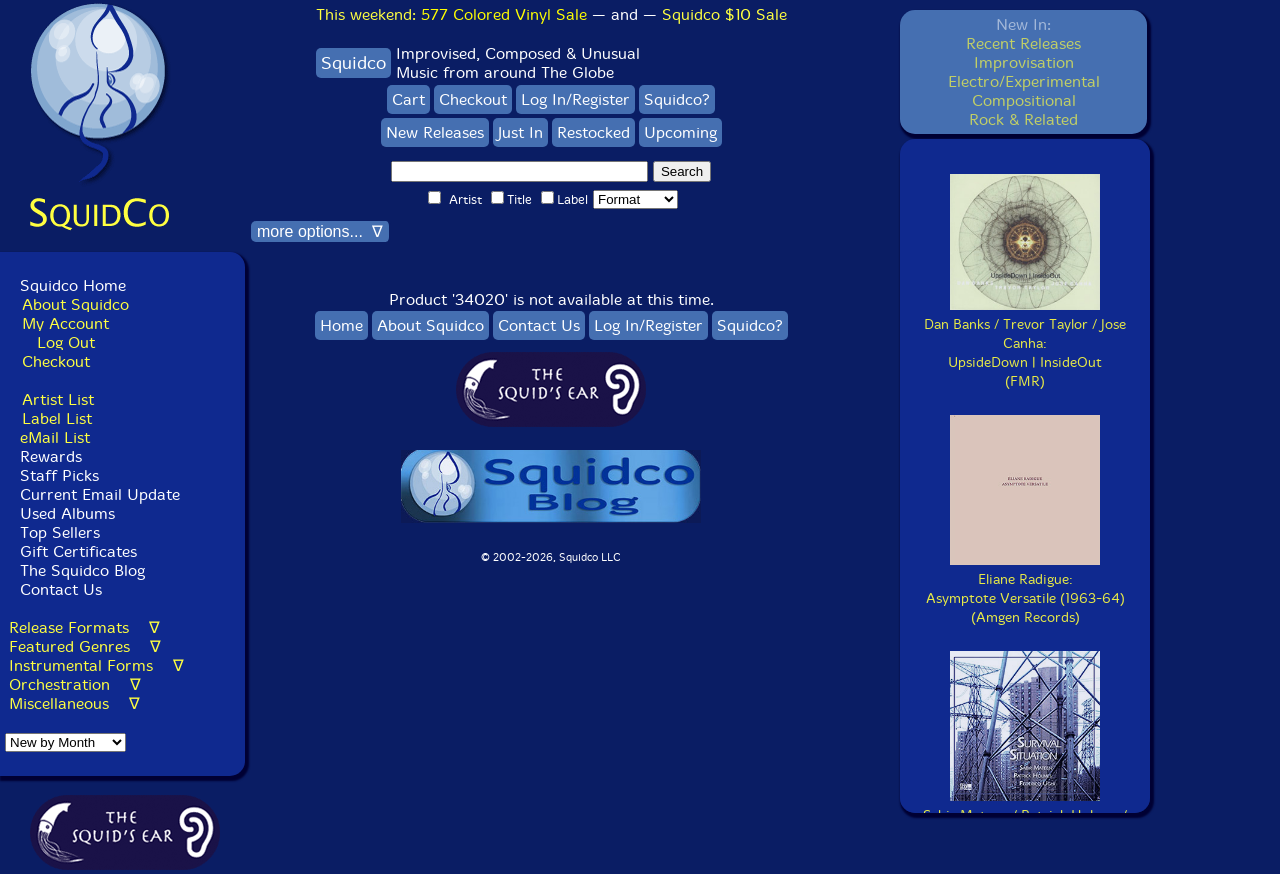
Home (341, 325)
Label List (57, 418)
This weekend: (451, 14)
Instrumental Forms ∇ (96, 665)
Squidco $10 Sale (724, 14)
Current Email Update (97, 494)
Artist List (58, 399)
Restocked (593, 132)
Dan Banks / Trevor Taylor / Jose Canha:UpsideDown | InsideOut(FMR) (1025, 343)
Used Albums (67, 513)
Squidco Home (73, 285)
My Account (65, 323)
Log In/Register (575, 99)
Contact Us (58, 589)
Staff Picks (59, 475)
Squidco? (677, 99)
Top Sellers (60, 532)
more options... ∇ (320, 231)
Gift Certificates (78, 551)
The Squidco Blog (82, 570)
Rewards (51, 456)
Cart (408, 99)
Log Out (66, 342)
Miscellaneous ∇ (74, 703)
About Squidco (75, 304)
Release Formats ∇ (84, 627)
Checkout (56, 361)
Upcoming (680, 132)
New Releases (435, 132)
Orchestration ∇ (75, 684)
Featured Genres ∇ (85, 646)
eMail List (55, 437)
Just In (520, 132)
